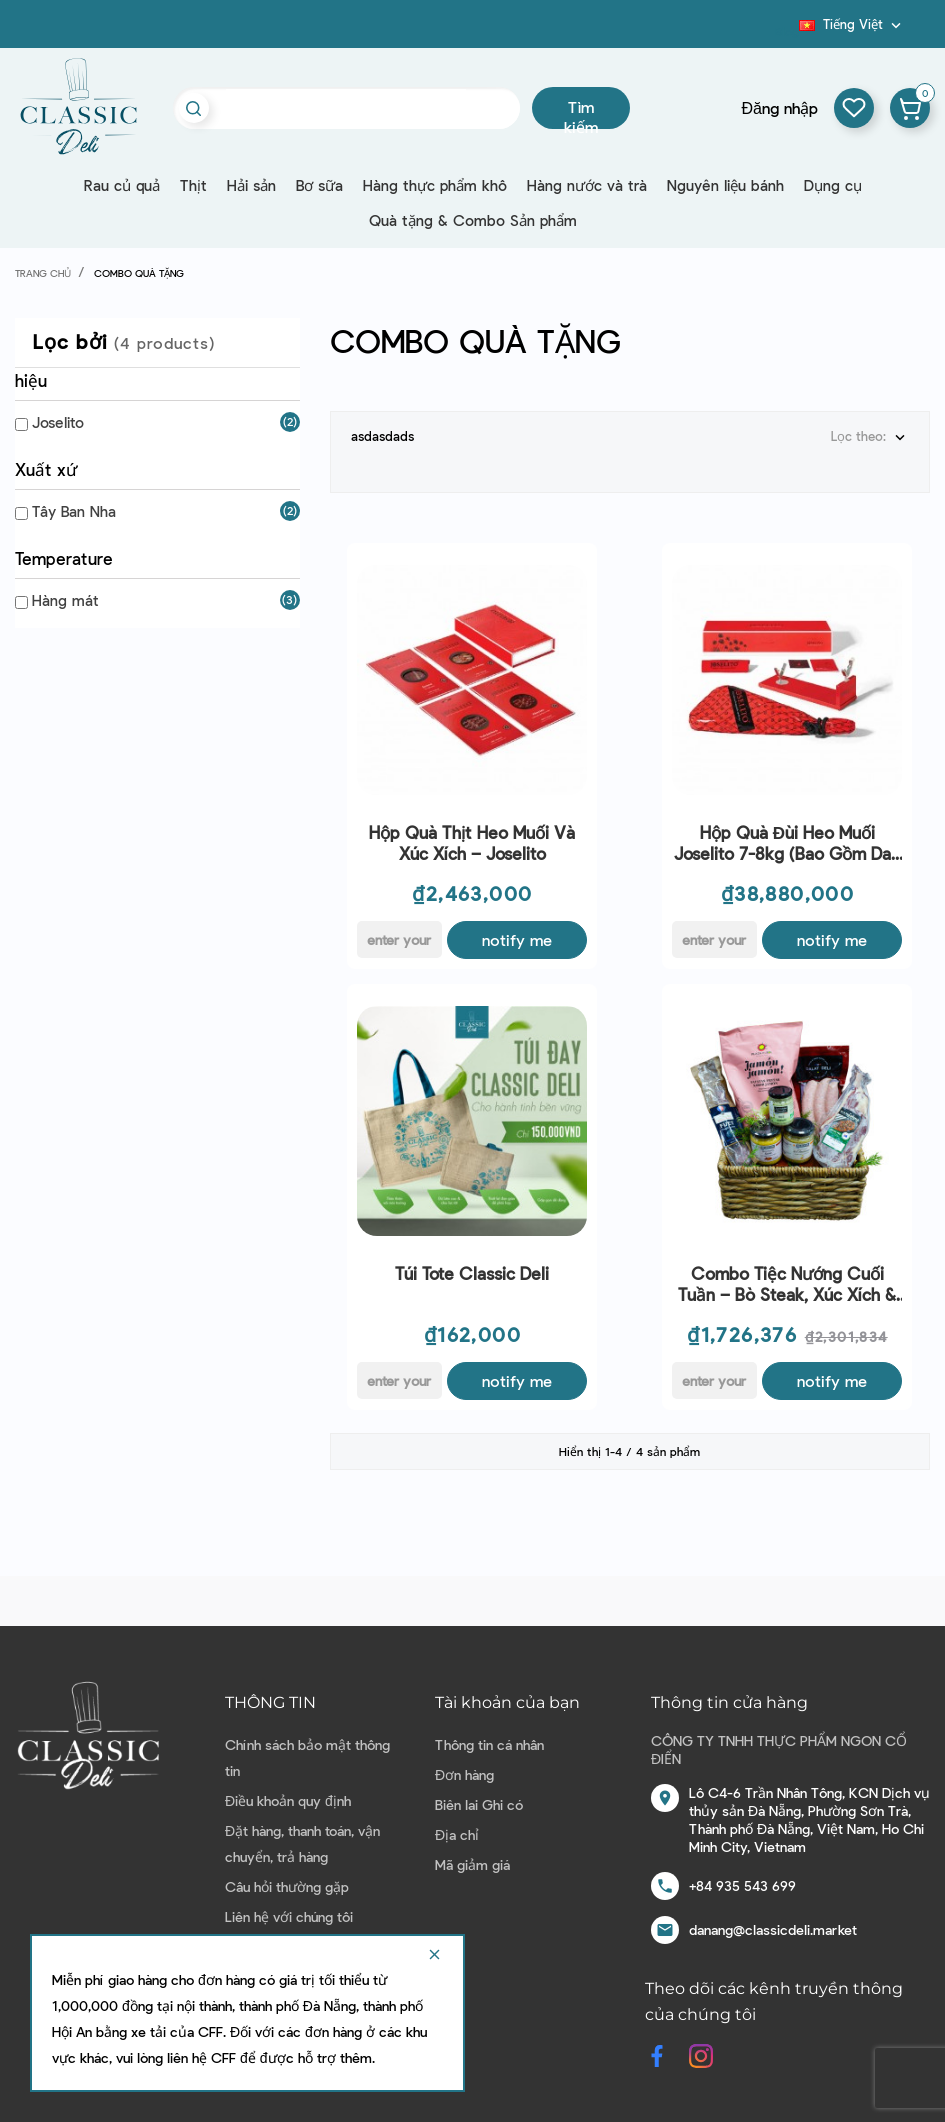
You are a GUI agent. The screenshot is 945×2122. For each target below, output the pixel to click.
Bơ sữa (319, 185)
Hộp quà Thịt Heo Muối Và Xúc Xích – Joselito (472, 842)
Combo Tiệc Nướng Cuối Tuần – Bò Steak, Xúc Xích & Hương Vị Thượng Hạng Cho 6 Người (787, 1284)
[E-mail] (399, 939)
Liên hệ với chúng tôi (289, 1916)
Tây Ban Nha (74, 511)
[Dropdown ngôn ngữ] (852, 24)
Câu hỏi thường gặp (287, 1886)
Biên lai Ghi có (479, 1804)
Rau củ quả (122, 185)
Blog (787, 31)
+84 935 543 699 (742, 1885)
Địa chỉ (457, 1834)
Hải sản (251, 185)
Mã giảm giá (472, 1864)
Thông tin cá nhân (489, 1744)
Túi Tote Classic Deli (472, 1273)
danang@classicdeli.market (773, 1929)
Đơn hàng (464, 1774)
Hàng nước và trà (587, 185)
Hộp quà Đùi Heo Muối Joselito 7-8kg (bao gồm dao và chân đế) (787, 843)
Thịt (193, 185)
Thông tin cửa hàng (729, 1702)
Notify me (517, 939)
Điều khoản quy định (288, 1800)
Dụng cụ (833, 185)
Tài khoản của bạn (507, 1702)
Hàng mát (65, 600)
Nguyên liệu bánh (725, 185)
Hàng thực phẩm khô (435, 185)
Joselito (58, 422)
